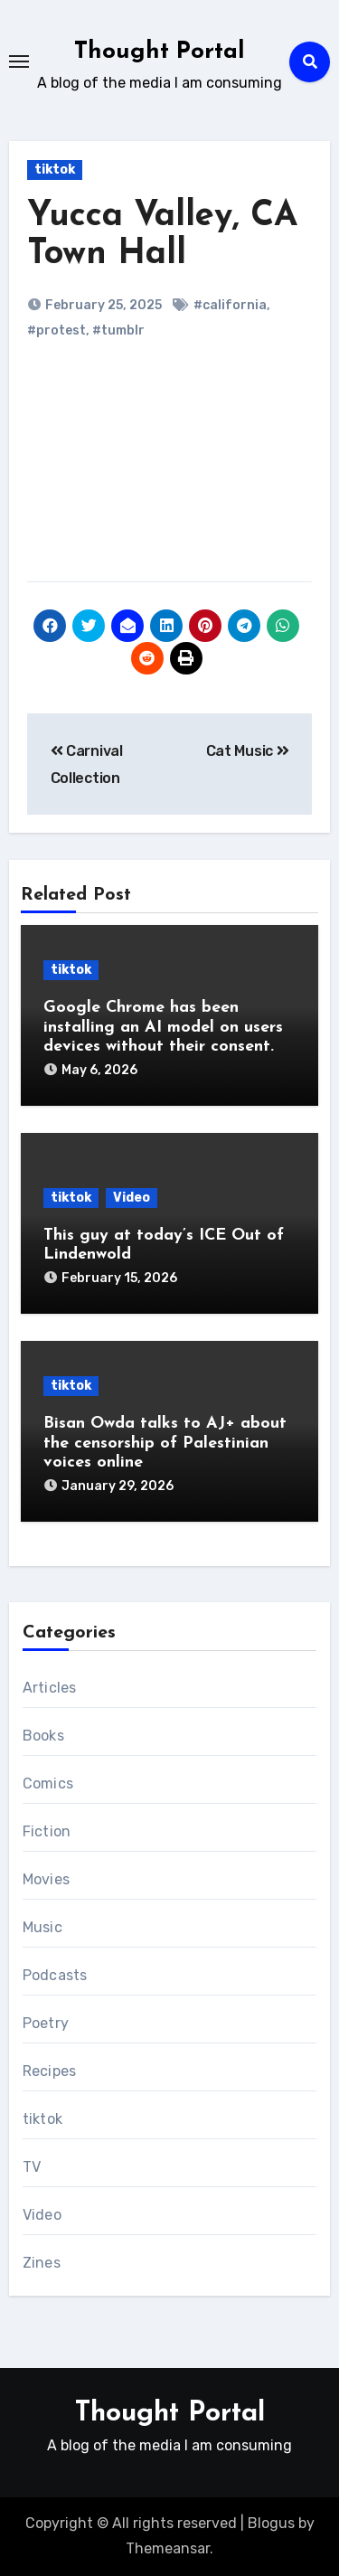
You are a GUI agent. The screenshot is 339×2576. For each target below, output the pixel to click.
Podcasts (55, 1975)
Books (43, 1735)
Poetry (46, 2023)
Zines (42, 2262)
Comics (48, 1783)
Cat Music (247, 751)
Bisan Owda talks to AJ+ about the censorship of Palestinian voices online (165, 1443)
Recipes (49, 2071)
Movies (46, 1879)
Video (131, 1197)
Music (42, 1927)
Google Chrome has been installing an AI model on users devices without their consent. (163, 1027)
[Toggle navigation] (19, 61)
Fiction (47, 1831)
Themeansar (168, 2548)
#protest (56, 330)
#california (230, 305)
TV (32, 2166)
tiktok (54, 169)
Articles (50, 1687)
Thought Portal (159, 52)
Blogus (271, 2523)
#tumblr (118, 330)
